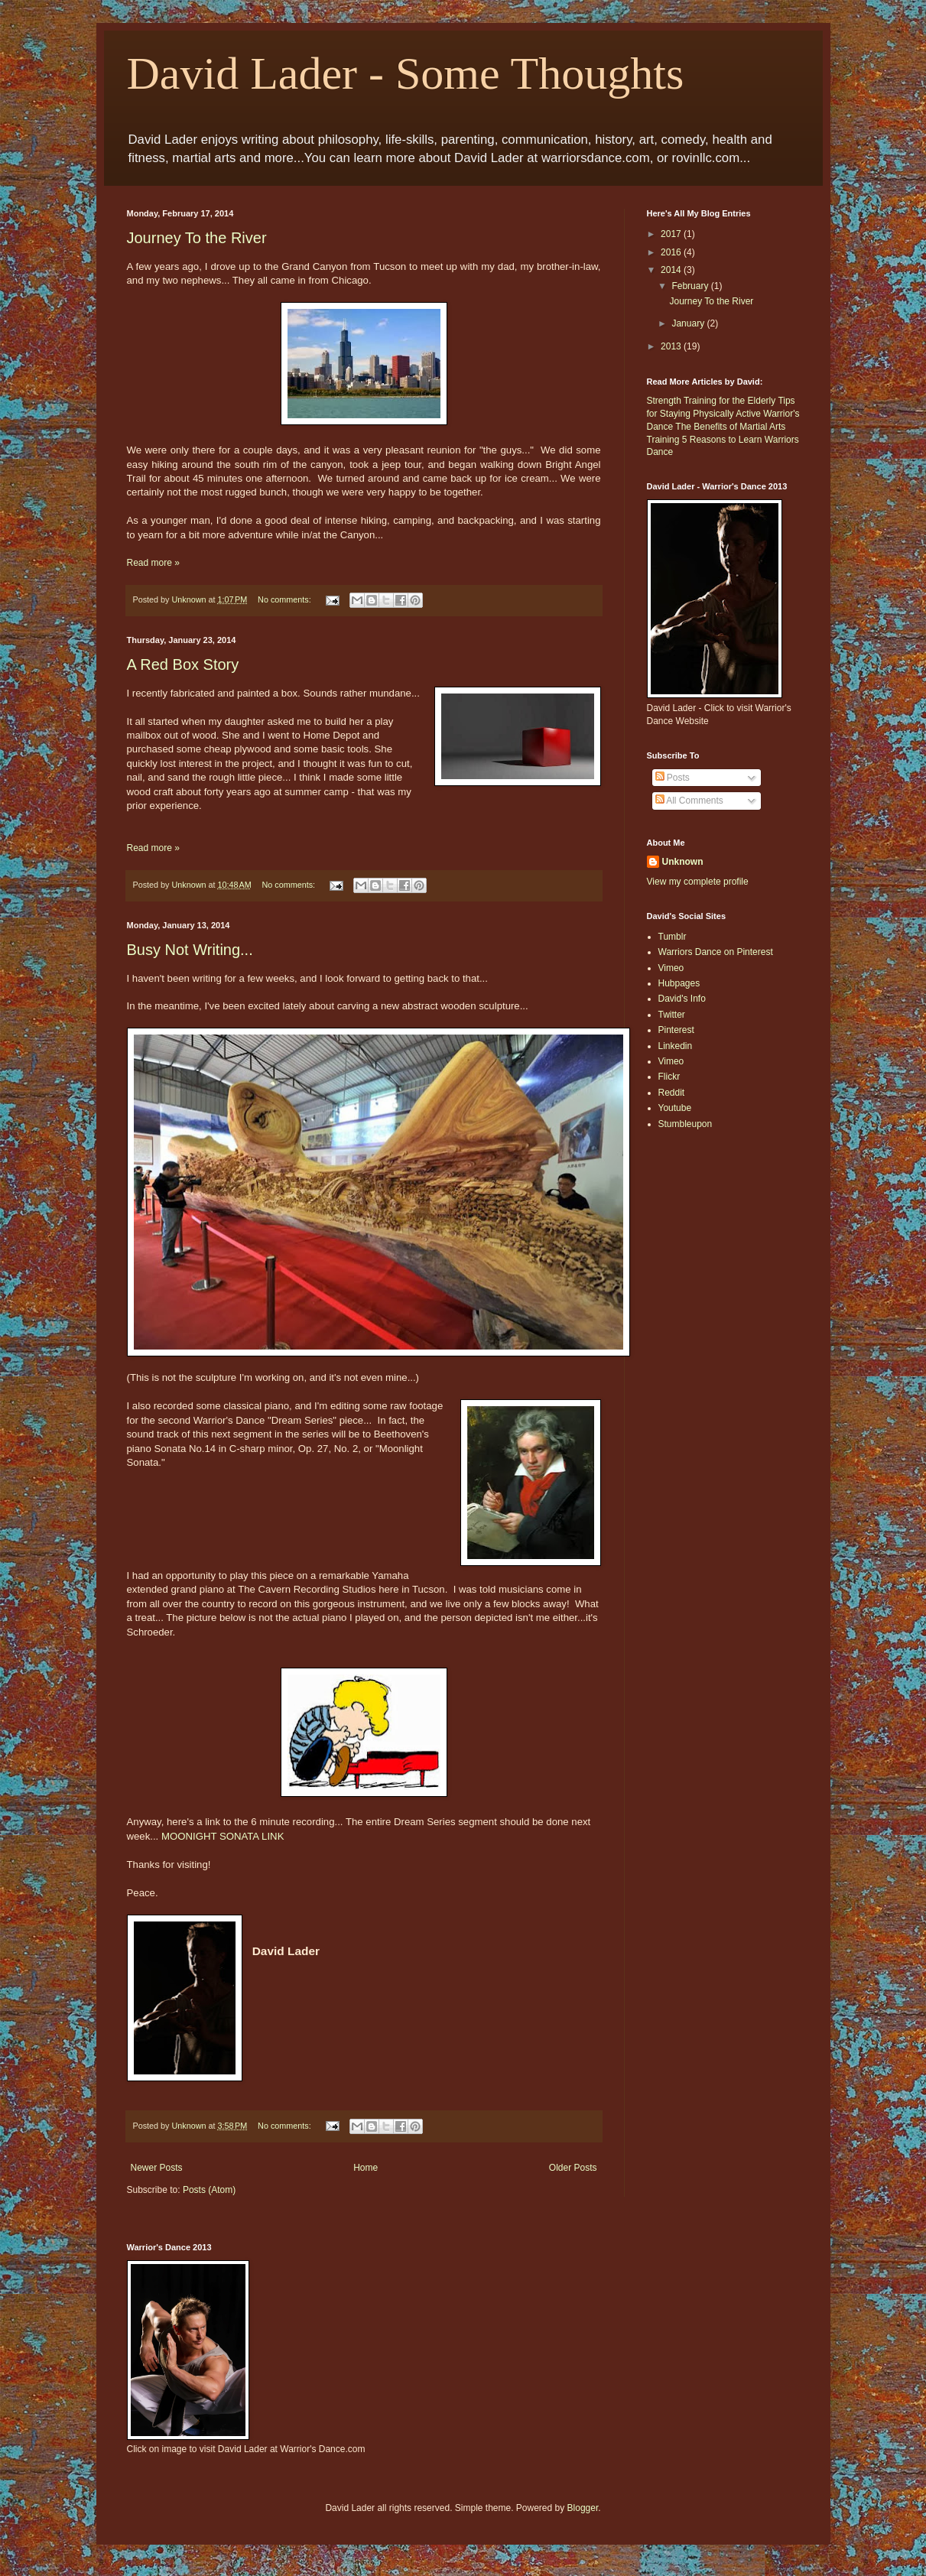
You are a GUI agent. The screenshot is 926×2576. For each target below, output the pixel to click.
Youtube (675, 1108)
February (690, 286)
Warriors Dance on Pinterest (715, 952)
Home (365, 2167)
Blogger (583, 2508)
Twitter (671, 1014)
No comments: (286, 599)
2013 (672, 346)
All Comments (689, 800)
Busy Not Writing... (190, 949)
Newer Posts (157, 2167)
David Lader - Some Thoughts (405, 73)
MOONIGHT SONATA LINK (222, 1836)
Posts (672, 777)
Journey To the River (197, 237)
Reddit (671, 1092)
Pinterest (676, 1030)
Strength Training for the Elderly (711, 400)
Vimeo (671, 968)
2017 (672, 234)
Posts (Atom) (209, 2190)
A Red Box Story (183, 664)
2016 (672, 252)
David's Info (682, 998)
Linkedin (675, 1046)
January (689, 323)
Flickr (669, 1076)
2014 (672, 270)
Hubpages (679, 983)
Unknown (682, 861)
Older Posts (573, 2167)
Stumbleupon (685, 1124)
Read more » (153, 562)
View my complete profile (698, 881)
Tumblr (672, 936)
